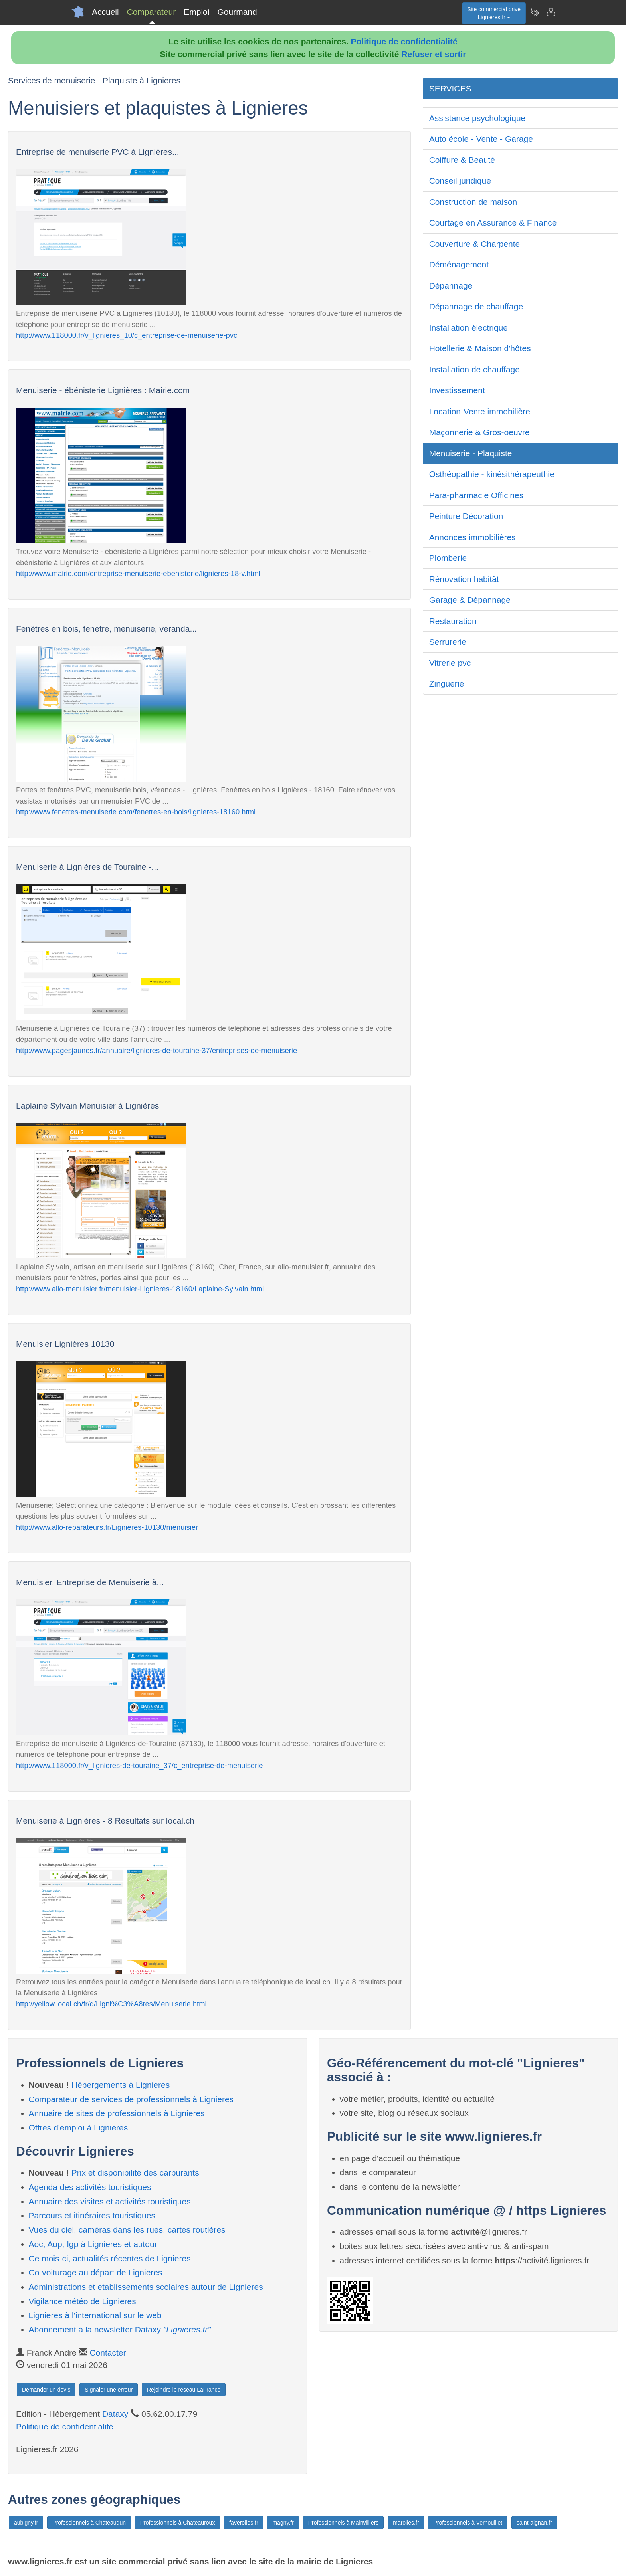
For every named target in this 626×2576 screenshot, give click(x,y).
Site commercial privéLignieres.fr (494, 13)
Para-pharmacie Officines (476, 495)
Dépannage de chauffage (476, 306)
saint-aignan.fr (534, 2522)
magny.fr (282, 2522)
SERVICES (450, 88)
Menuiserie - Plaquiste (470, 453)
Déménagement (459, 264)
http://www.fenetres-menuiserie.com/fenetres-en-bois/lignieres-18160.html (136, 812)
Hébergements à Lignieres (120, 2084)
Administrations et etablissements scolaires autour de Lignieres (146, 2286)
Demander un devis (46, 2389)
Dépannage (451, 285)
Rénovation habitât (464, 579)
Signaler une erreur (109, 2389)
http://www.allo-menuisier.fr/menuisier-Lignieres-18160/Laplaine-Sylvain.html (140, 1289)
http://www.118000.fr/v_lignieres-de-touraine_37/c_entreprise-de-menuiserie (139, 1765)
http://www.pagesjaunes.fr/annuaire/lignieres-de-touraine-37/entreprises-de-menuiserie (156, 1050)
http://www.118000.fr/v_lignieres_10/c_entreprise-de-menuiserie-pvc (126, 335)
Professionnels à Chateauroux (177, 2522)
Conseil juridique (460, 180)
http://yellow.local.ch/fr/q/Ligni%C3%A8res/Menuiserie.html (111, 2004)
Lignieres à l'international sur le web (95, 2315)
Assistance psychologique (477, 118)
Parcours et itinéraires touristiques (92, 2215)
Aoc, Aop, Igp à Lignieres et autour (93, 2244)
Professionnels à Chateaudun (89, 2522)
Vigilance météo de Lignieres (82, 2301)
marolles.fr (406, 2522)
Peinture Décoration (466, 516)
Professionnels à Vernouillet (467, 2522)
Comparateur (151, 11)
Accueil (105, 11)
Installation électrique (468, 327)
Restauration (453, 621)
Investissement (457, 390)
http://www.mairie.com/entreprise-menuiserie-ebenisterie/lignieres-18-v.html (138, 573)
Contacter (107, 2352)
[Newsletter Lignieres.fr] (535, 12)
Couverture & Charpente (474, 243)
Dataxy (115, 2413)
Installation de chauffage (474, 369)
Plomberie (448, 557)
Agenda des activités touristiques (90, 2187)
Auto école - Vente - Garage (481, 138)
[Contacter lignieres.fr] (551, 12)
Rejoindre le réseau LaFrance (183, 2389)
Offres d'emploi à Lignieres (78, 2127)
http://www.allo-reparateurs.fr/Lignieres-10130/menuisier (107, 1527)
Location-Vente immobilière (479, 411)
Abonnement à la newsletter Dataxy (120, 2329)
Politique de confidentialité (404, 41)
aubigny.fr (26, 2522)
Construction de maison (473, 201)
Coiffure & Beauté (462, 159)
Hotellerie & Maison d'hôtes (480, 348)
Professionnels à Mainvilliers (343, 2522)
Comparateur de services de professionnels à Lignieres (131, 2099)
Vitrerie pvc (450, 662)
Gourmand (237, 11)
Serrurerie (447, 641)
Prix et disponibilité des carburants (135, 2172)
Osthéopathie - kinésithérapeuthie (492, 474)
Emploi (196, 11)
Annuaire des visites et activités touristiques (110, 2201)
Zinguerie (446, 683)
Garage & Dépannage (470, 599)
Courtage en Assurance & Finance (493, 222)
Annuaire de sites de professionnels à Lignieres (117, 2113)
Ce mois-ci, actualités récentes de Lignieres (110, 2258)
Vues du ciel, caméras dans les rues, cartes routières (127, 2229)
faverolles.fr (243, 2522)
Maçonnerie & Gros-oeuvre (479, 432)
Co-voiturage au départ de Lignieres (95, 2272)
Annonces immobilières (472, 537)
